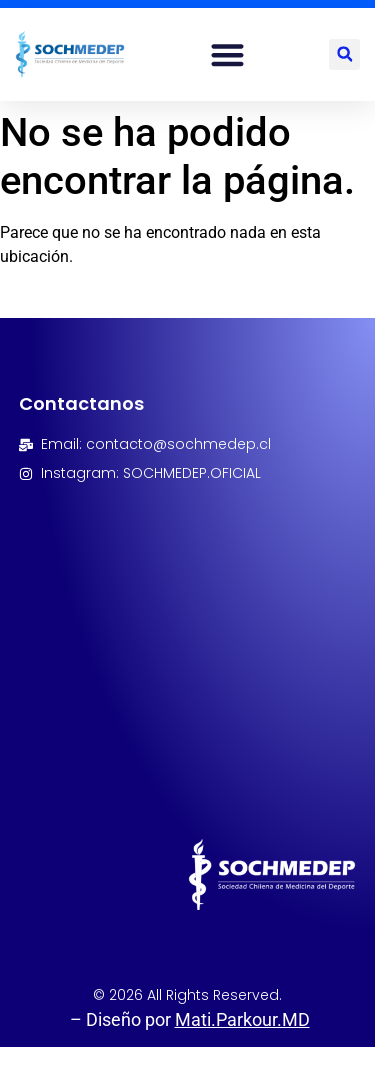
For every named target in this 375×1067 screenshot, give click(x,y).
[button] (227, 54)
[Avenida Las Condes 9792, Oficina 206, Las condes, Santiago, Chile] (188, 629)
